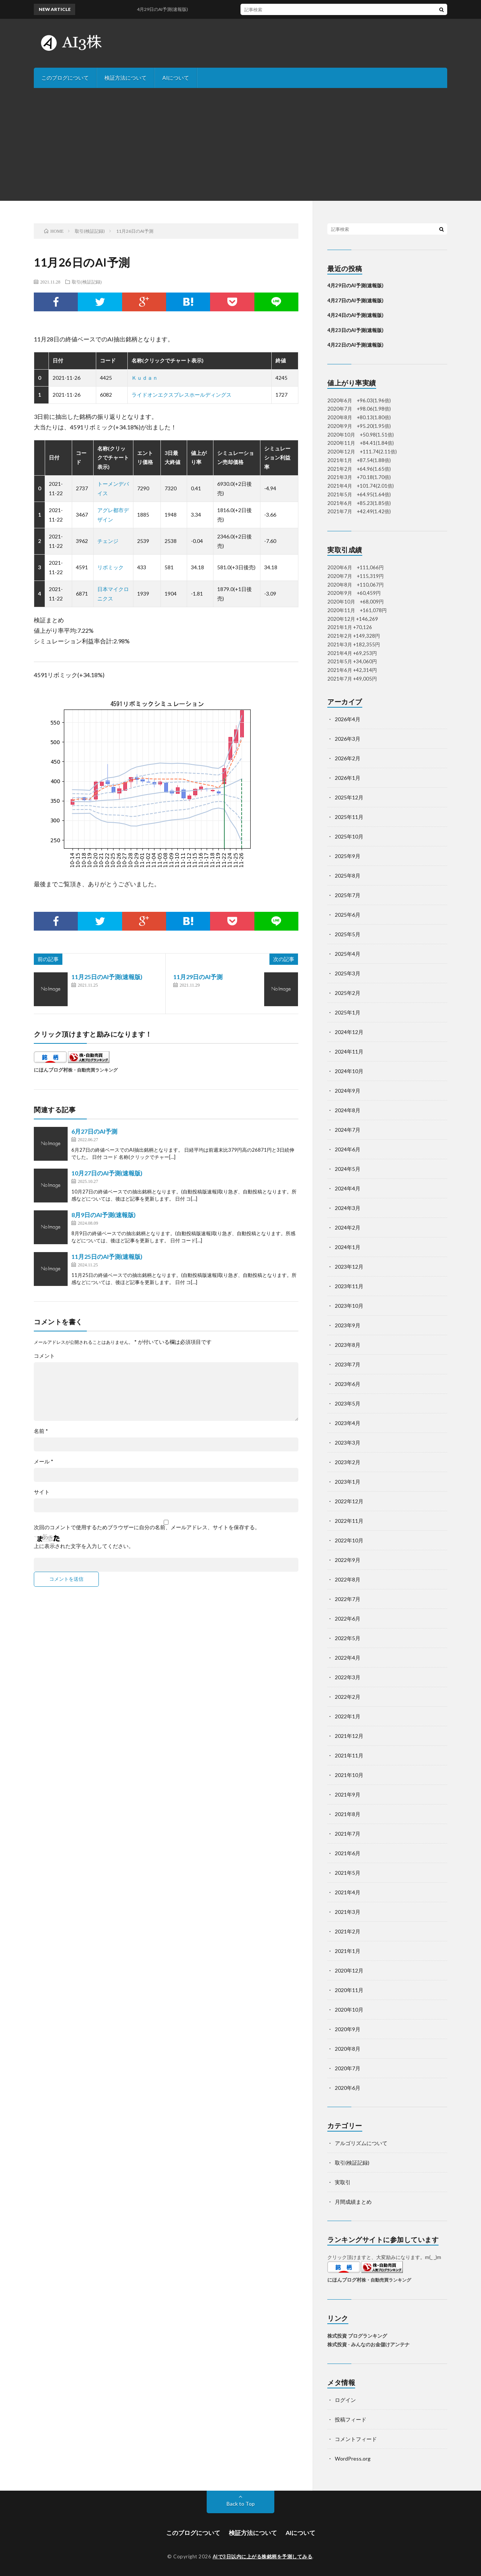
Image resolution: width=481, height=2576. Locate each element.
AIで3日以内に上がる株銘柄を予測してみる (263, 2556)
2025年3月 (347, 973)
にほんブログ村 (51, 1070)
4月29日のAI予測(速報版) (355, 285)
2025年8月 (347, 875)
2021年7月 (347, 1833)
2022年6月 (347, 1618)
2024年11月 (349, 1051)
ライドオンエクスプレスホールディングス (181, 394)
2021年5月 (347, 1872)
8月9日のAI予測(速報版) (103, 1214)
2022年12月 (349, 1501)
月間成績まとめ (353, 2201)
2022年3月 (347, 1677)
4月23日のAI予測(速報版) (355, 330)
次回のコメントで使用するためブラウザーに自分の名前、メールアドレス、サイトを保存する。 (147, 1527)
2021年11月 (349, 1755)
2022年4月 (347, 1657)
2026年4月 (347, 719)
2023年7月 (347, 1364)
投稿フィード (350, 2419)
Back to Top (241, 2503)
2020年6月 (347, 2088)
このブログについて (65, 77)
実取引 (343, 2182)
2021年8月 (347, 1814)
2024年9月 (347, 1090)
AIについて (175, 77)
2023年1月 (347, 1481)
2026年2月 (347, 758)
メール (43, 1461)
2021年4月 (347, 1892)
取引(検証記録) (87, 281)
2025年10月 (349, 836)
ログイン (345, 2400)
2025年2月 (347, 993)
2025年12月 (349, 797)
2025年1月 (347, 1012)
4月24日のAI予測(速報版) (355, 315)
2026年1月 (347, 778)
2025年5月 (347, 934)
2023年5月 (347, 1403)
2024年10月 (349, 1071)
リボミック (110, 567)
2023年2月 (347, 1462)
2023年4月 (347, 1423)
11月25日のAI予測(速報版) (106, 976)
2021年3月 (347, 1912)
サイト (42, 1492)
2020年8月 (347, 2048)
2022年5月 (347, 1638)
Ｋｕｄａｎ (145, 377)
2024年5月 (347, 1169)
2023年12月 (349, 1266)
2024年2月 (347, 1227)
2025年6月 (347, 914)
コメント (44, 1356)
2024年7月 (347, 1130)
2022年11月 (349, 1521)
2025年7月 (347, 895)
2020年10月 (349, 2009)
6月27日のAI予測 (94, 1131)
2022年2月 (347, 1697)
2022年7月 (347, 1599)
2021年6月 (347, 1853)
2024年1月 (347, 1247)
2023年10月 (349, 1305)
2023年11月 (349, 1286)
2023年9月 (347, 1325)
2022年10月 (349, 1540)
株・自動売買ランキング (93, 1069)
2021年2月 (347, 1931)
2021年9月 (347, 1794)
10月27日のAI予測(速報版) (106, 1173)
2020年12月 (349, 1970)
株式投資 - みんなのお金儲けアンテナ (368, 2344)
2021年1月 (347, 1951)
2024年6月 (347, 1149)
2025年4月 (347, 954)
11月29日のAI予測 (197, 976)
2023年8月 (347, 1345)
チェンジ (107, 541)
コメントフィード (356, 2439)
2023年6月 (347, 1384)
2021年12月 (349, 1736)
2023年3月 (347, 1442)
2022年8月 (347, 1579)
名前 (41, 1431)
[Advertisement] (240, 144)
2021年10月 (349, 1775)
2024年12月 (349, 1032)
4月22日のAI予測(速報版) (355, 345)
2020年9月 (347, 2029)
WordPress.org (353, 2458)
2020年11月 (349, 1990)
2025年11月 (349, 817)
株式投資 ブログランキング (357, 2336)
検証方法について (125, 77)
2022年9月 (347, 1560)
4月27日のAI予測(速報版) (355, 300)
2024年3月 (347, 1208)
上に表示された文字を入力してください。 (84, 1546)
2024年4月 (347, 1188)
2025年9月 (347, 856)
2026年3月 (347, 738)
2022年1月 (347, 1716)
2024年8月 (347, 1110)
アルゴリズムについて (361, 2143)
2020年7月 (347, 2068)
